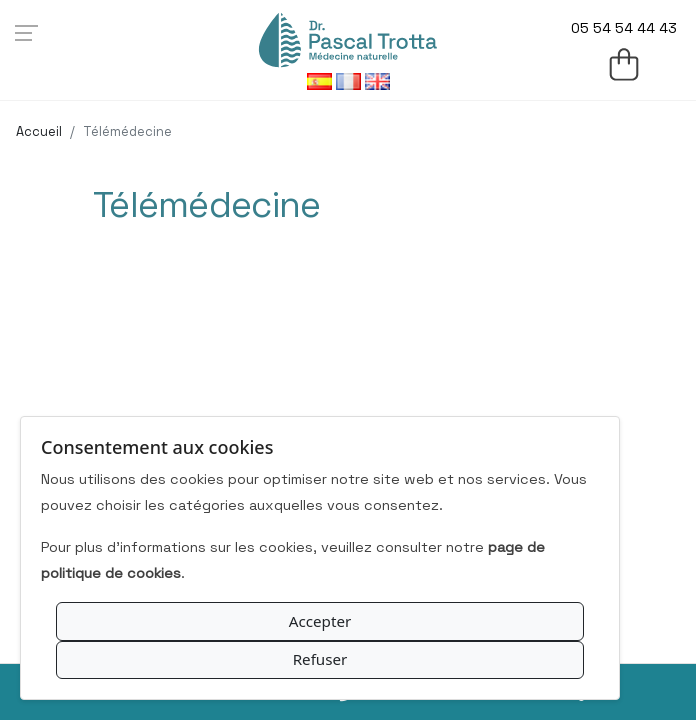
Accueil (39, 131)
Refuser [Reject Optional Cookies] (320, 659)
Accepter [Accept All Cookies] (320, 621)
